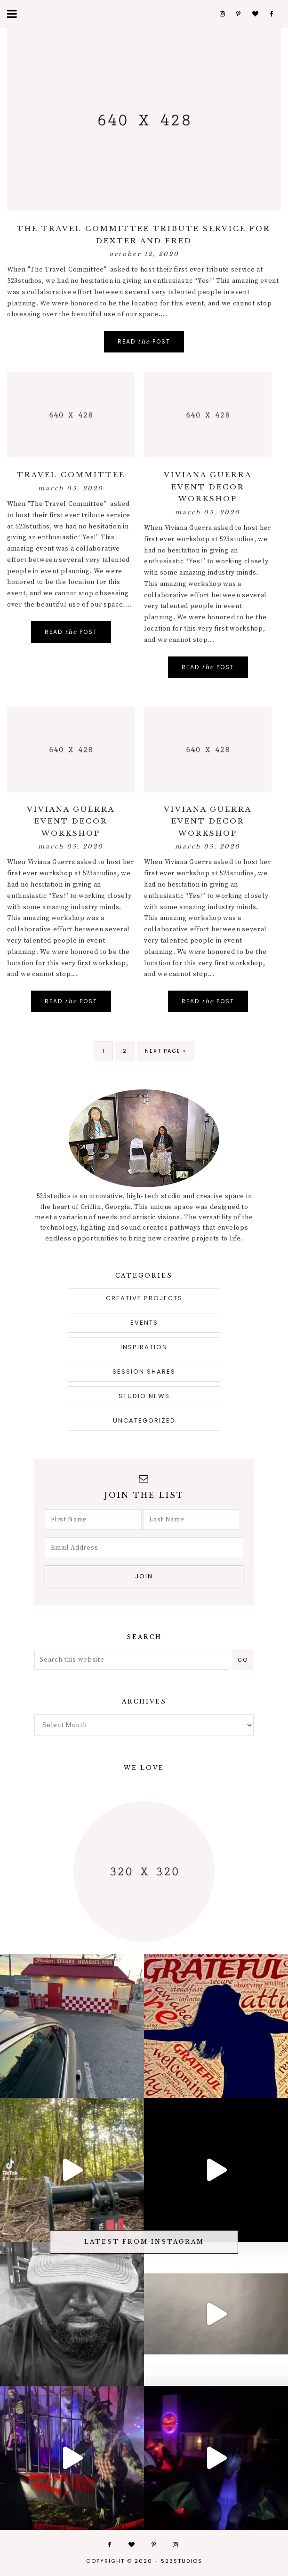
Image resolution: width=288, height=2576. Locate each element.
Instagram (222, 14)
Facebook (271, 14)
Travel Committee (71, 474)
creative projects (144, 1298)
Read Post (144, 341)
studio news (144, 1396)
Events (144, 1322)
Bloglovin (255, 14)
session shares (144, 1371)
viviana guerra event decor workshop (208, 486)
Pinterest (239, 14)
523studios (181, 2561)
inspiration (144, 1347)
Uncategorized (144, 1420)
